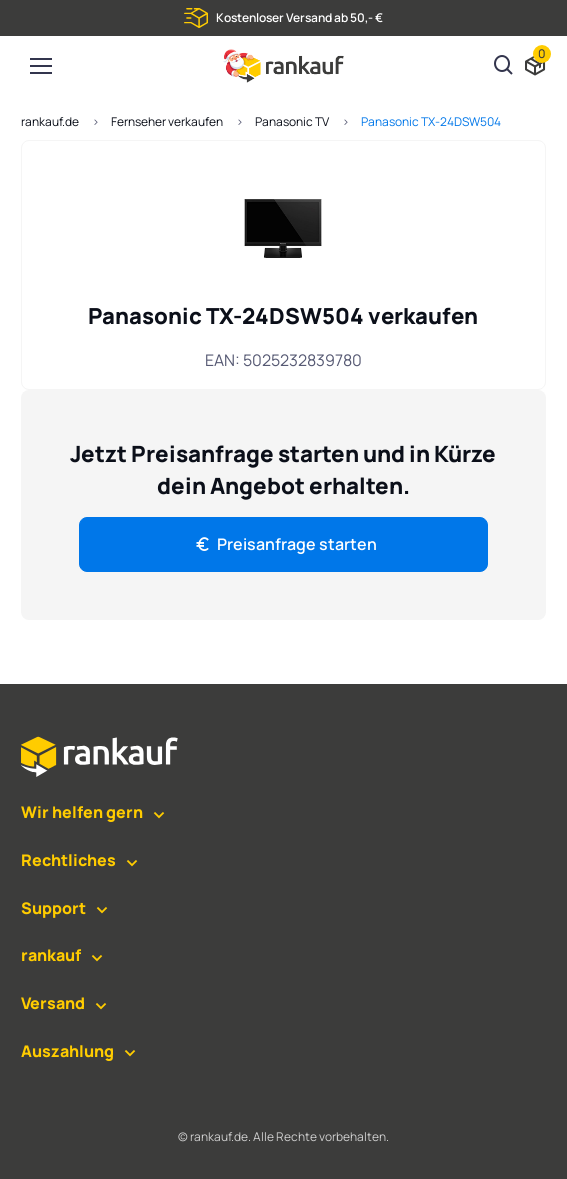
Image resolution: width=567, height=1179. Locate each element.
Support (53, 908)
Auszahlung (67, 1051)
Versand (53, 1003)
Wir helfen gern (82, 812)
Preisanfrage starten (285, 544)
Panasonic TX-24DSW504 (431, 121)
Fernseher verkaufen (167, 121)
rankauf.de (50, 121)
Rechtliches (68, 860)
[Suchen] (504, 67)
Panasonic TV (292, 121)
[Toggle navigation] (40, 66)
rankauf (51, 955)
